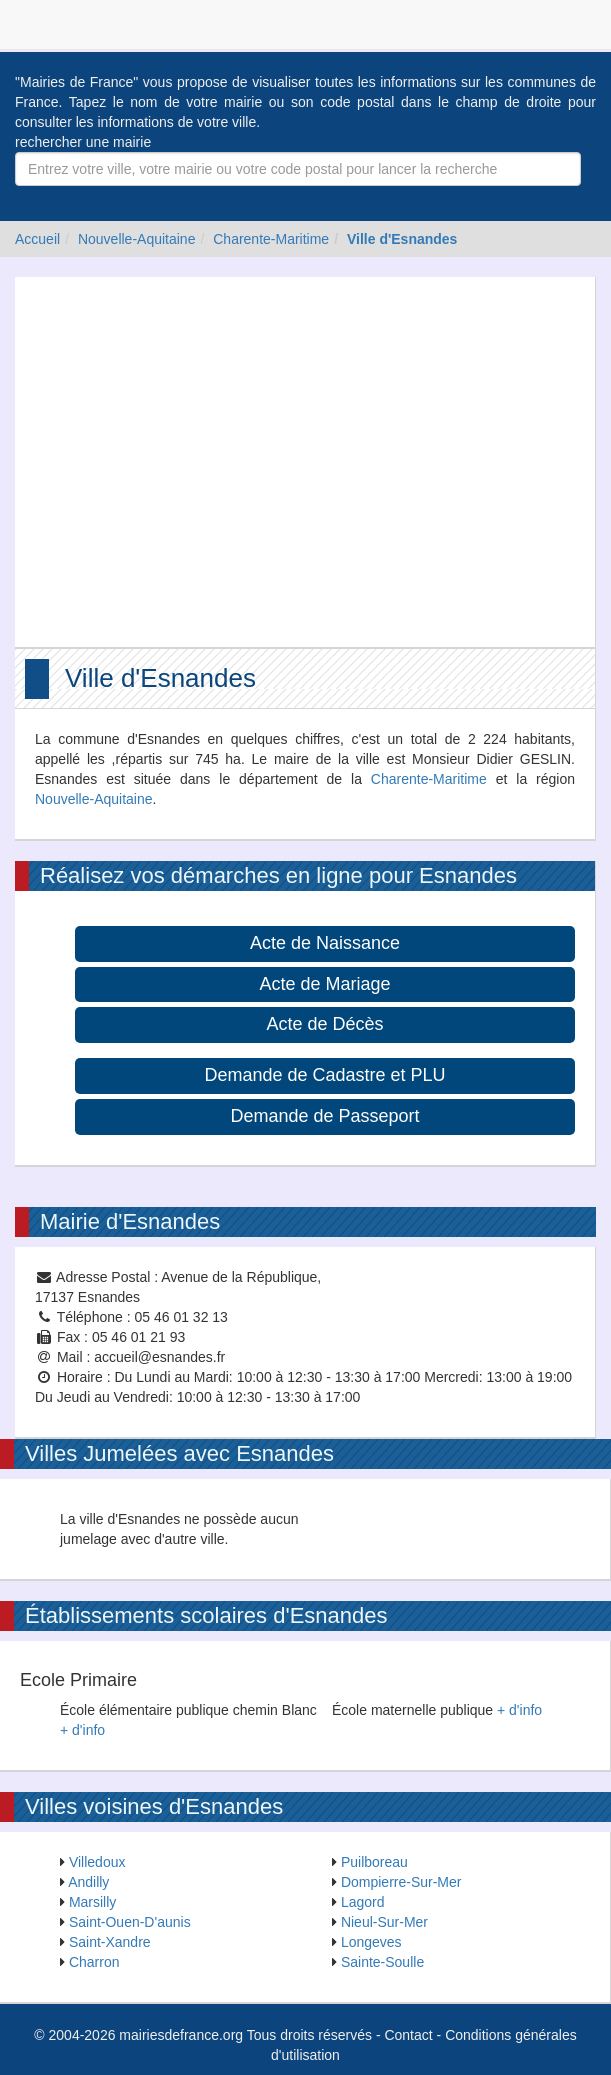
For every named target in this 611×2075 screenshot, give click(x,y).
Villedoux (97, 1862)
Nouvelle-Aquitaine (137, 239)
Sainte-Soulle (382, 1962)
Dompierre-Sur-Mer (401, 1882)
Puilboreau (374, 1862)
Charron (94, 1962)
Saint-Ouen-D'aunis (130, 1922)
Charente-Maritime (271, 239)
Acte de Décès (324, 1024)
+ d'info (82, 1730)
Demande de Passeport (324, 1116)
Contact (408, 2035)
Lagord (363, 1902)
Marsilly (92, 1902)
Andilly (88, 1882)
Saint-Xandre (110, 1942)
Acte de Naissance (325, 943)
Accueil (37, 239)
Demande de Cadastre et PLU (324, 1075)
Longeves (371, 1942)
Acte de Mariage (324, 984)
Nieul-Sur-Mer (384, 1922)
